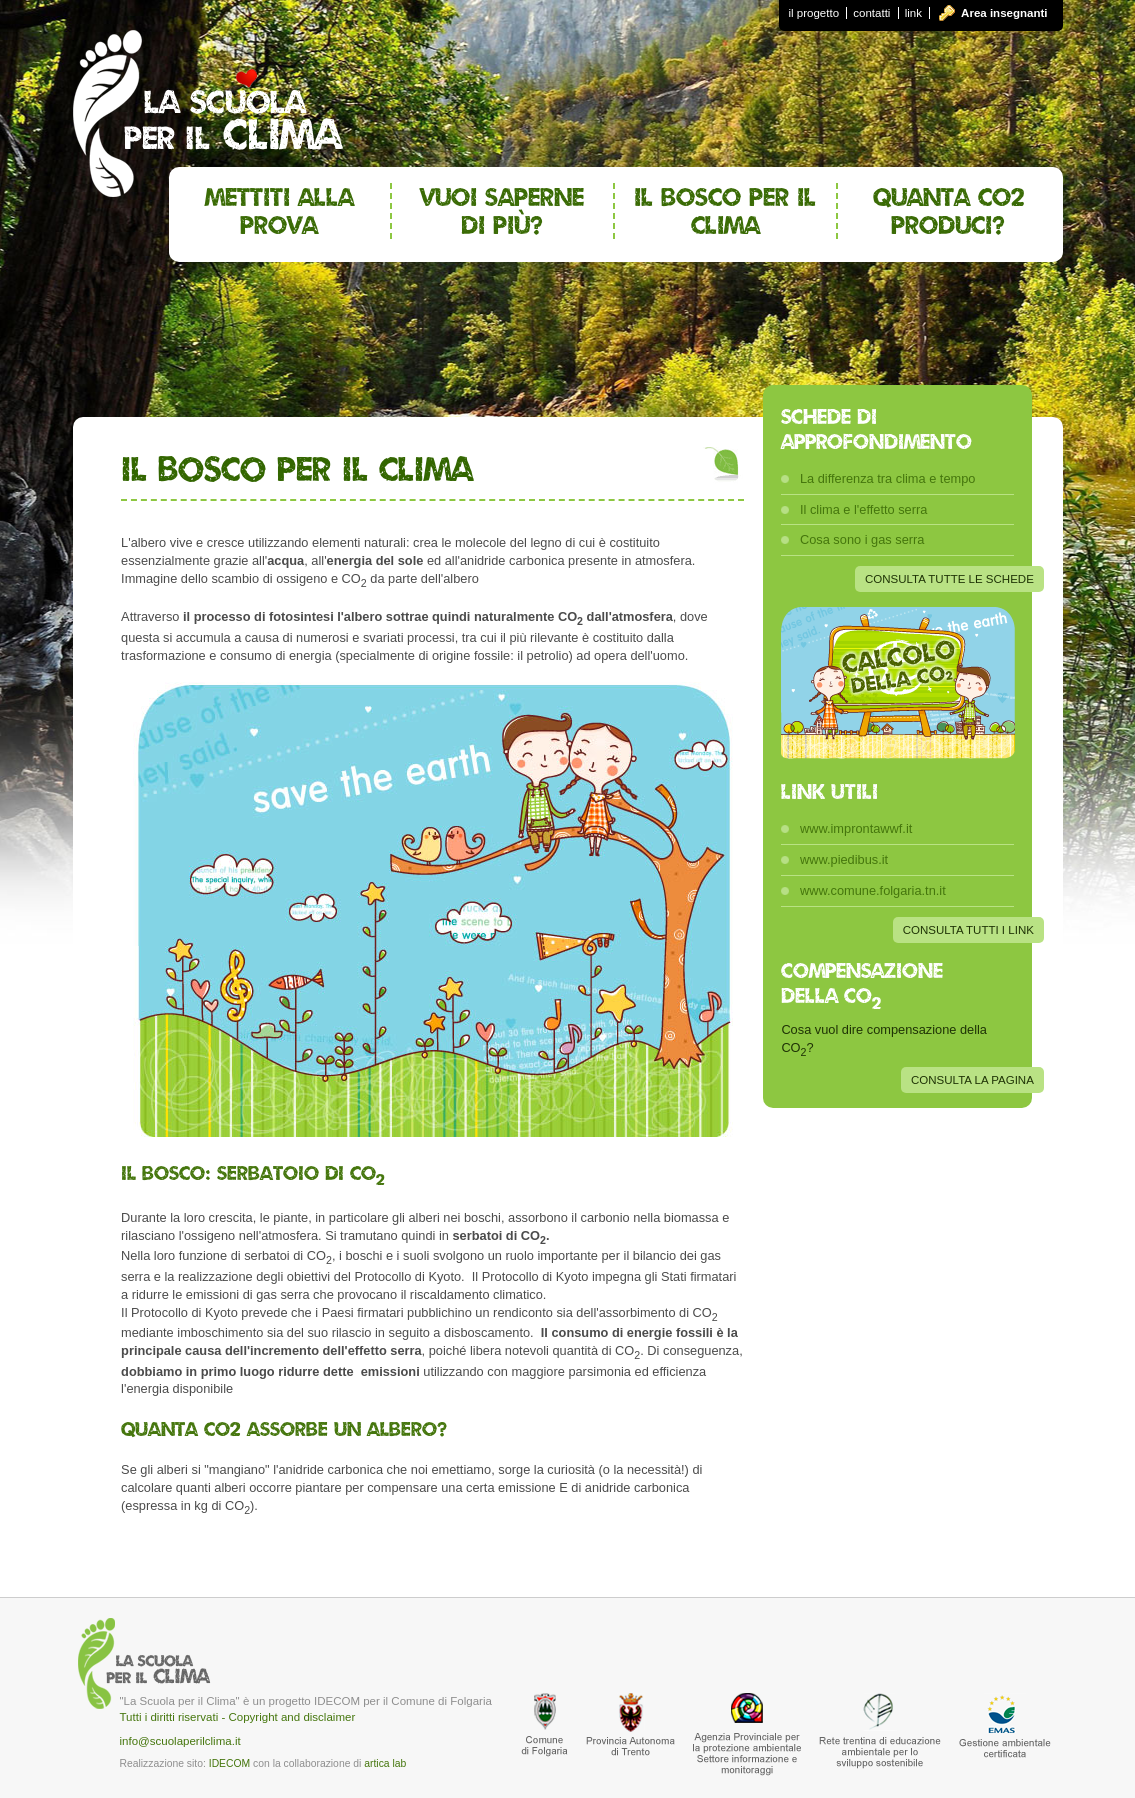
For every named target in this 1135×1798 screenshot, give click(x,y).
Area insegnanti (1004, 13)
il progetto (814, 13)
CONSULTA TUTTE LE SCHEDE (949, 579)
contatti (871, 13)
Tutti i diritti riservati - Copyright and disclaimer (238, 1717)
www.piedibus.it (844, 859)
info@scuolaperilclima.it (180, 1741)
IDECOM (229, 1763)
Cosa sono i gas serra (862, 539)
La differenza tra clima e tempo (887, 478)
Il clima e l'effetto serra (863, 509)
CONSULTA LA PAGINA (972, 1080)
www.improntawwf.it (856, 828)
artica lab (385, 1763)
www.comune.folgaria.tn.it (873, 890)
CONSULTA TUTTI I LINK (968, 930)
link (913, 13)
